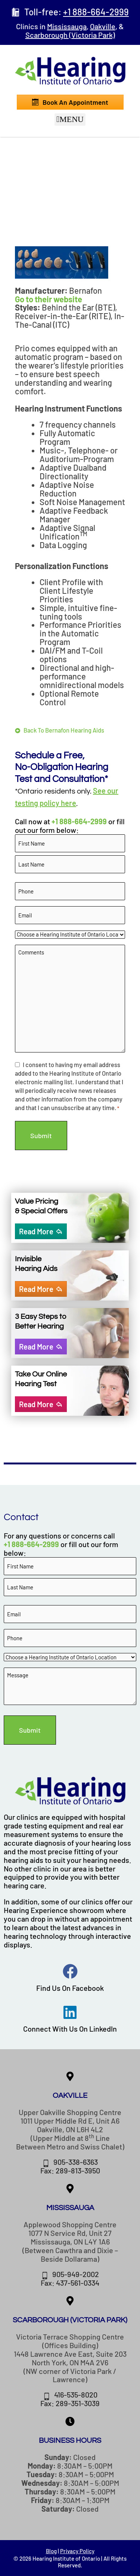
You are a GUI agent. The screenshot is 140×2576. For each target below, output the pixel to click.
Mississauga (67, 26)
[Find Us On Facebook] (70, 1971)
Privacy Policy (77, 2551)
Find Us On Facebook (70, 1987)
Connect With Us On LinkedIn (70, 2028)
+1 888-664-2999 (79, 821)
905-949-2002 (75, 2274)
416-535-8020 (75, 2394)
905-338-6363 (75, 2162)
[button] (70, 119)
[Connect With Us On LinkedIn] (70, 2012)
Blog (51, 2551)
